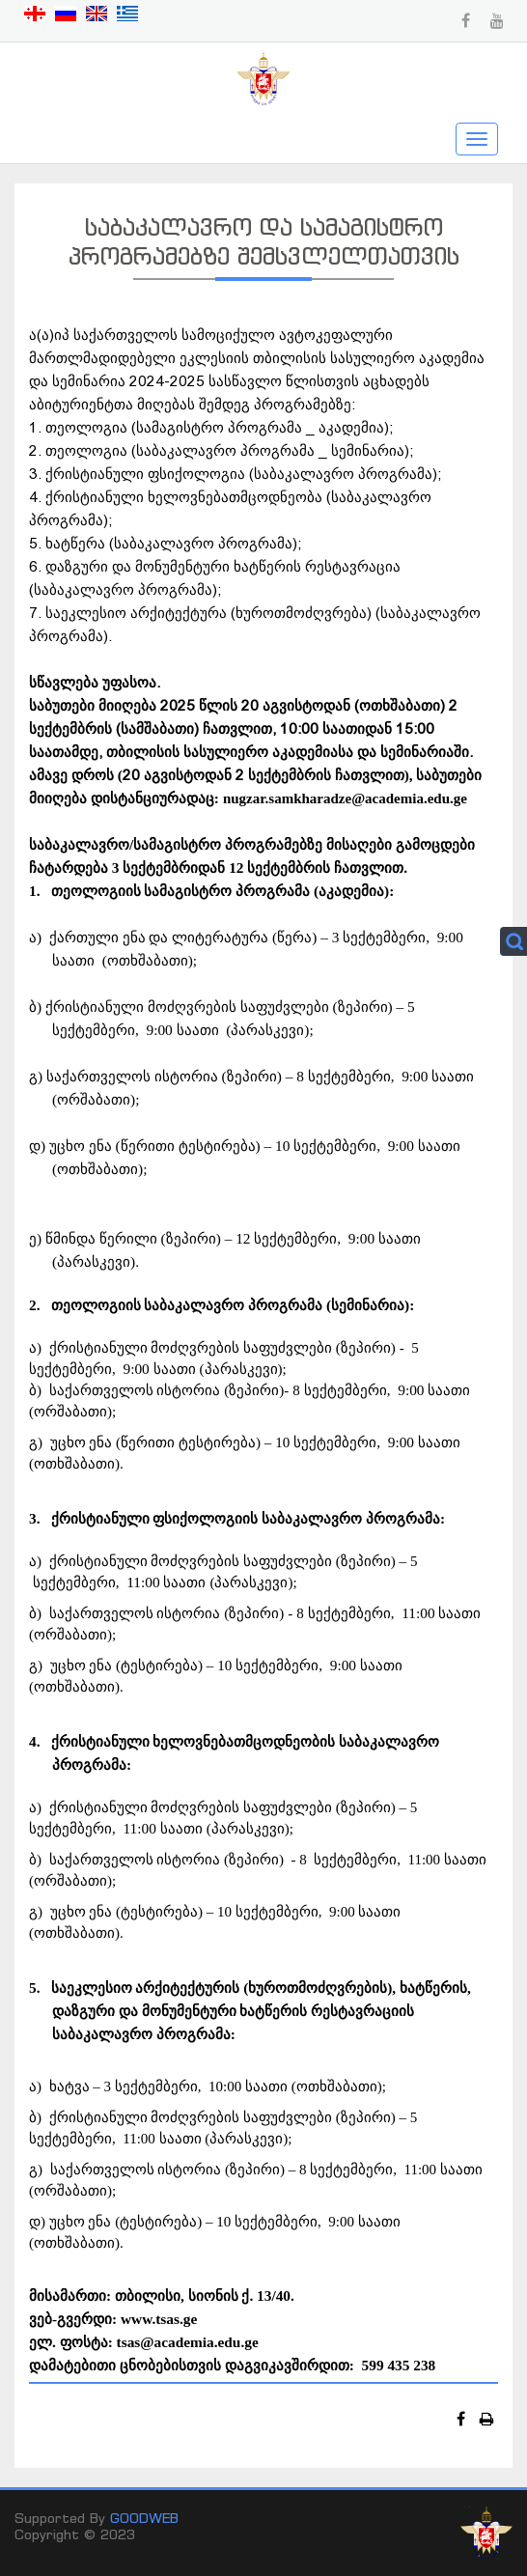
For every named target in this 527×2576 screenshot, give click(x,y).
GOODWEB (144, 2517)
